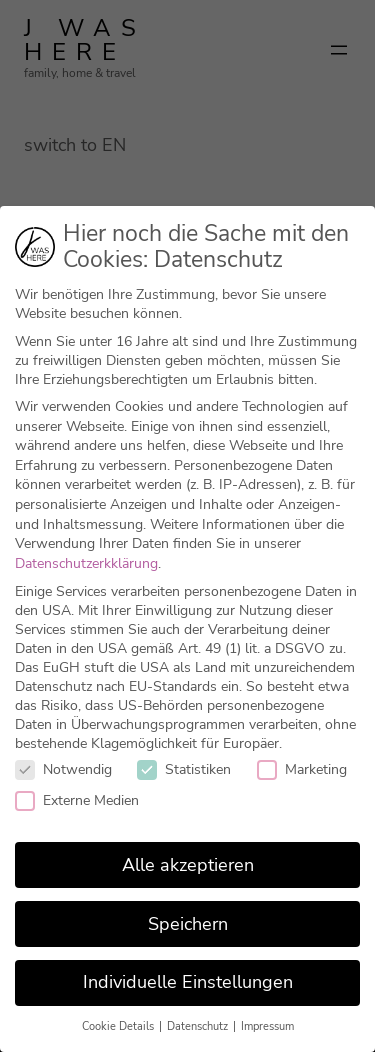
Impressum (267, 1026)
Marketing (302, 769)
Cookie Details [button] (119, 1026)
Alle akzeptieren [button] (188, 865)
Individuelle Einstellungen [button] (188, 982)
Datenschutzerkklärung (86, 563)
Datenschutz (199, 1026)
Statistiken (184, 769)
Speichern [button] (188, 924)
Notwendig (63, 769)
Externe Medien (77, 800)
